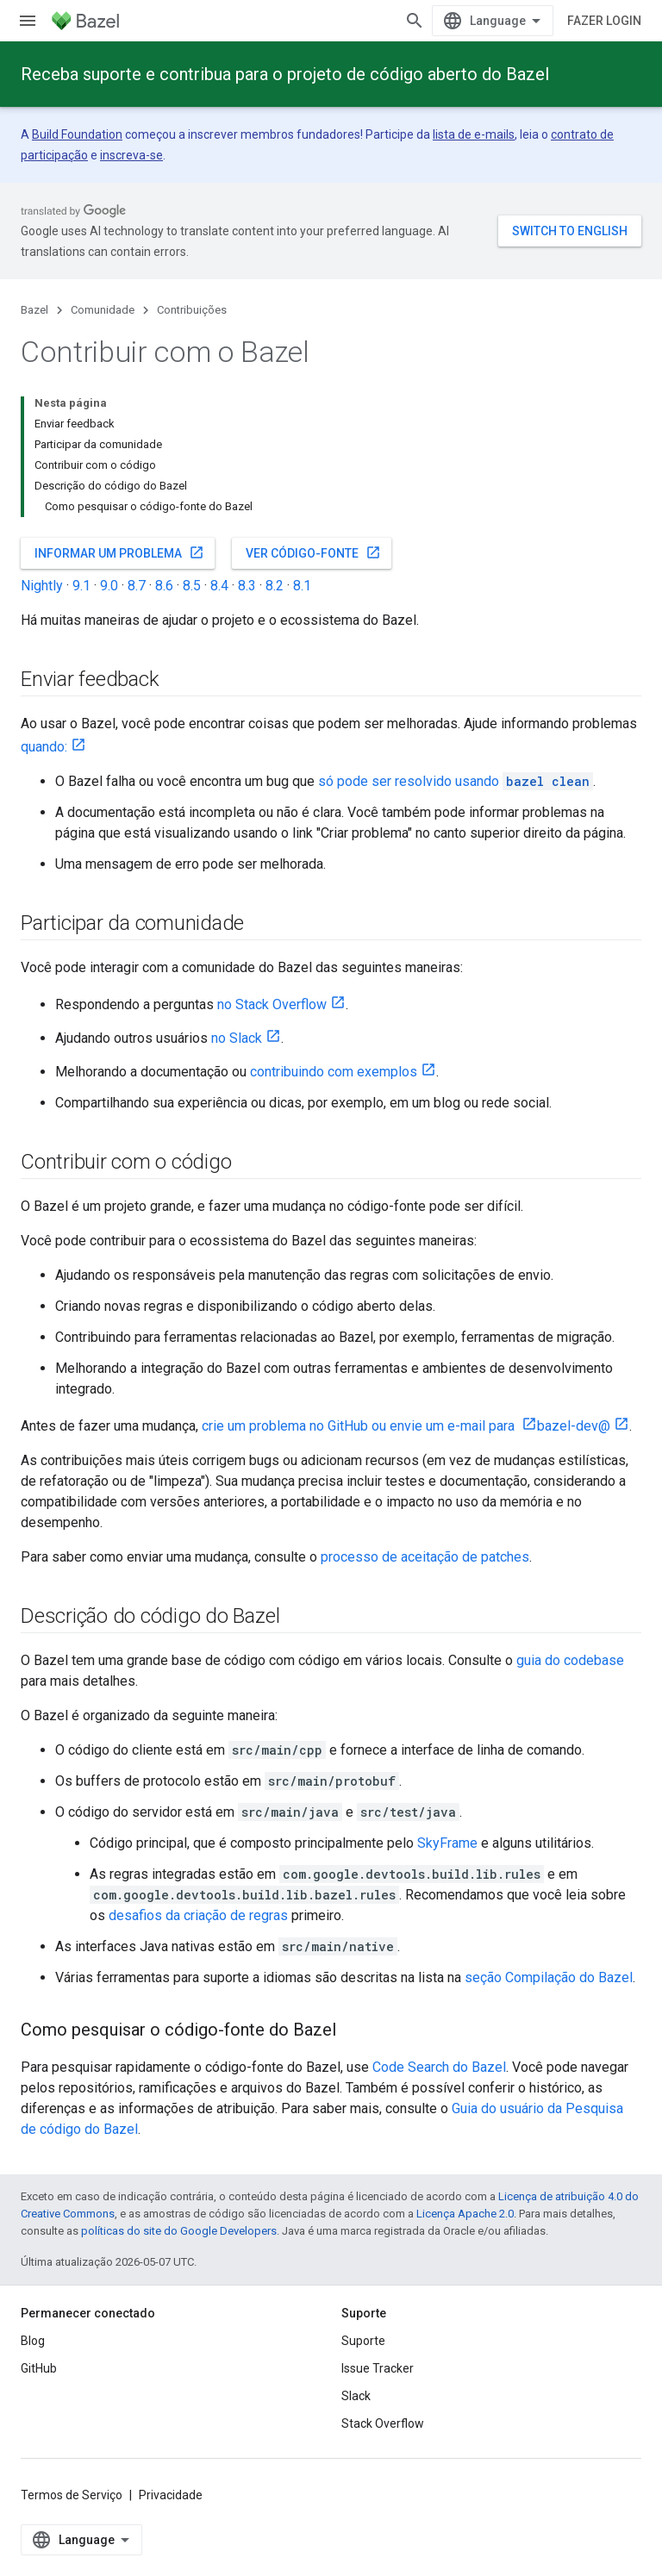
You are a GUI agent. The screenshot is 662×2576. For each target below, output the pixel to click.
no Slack (236, 1038)
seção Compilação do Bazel (549, 1977)
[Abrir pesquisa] (414, 20)
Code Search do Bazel (439, 2067)
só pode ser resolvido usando (455, 781)
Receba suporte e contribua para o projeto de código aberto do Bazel (285, 74)
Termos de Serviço (71, 2495)
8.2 (274, 585)
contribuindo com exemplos (333, 1071)
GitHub (39, 2368)
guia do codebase (570, 1660)
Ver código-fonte (313, 552)
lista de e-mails (474, 134)
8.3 (247, 585)
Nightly (42, 585)
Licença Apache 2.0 (465, 2213)
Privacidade (171, 2495)
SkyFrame (447, 1843)
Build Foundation (77, 134)
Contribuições (192, 309)
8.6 (164, 585)
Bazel (34, 309)
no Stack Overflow (272, 1004)
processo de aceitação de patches (425, 1557)
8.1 (302, 585)
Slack (356, 2396)
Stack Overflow (382, 2423)
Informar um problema (119, 552)
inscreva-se (131, 155)
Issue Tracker (377, 2368)
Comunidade (102, 309)
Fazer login (604, 21)
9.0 (109, 585)
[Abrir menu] (27, 20)
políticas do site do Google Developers (179, 2230)
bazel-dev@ (573, 1426)
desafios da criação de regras (198, 1915)
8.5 (192, 585)
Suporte (363, 2341)
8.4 (219, 585)
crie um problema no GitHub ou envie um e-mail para (360, 1426)
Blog (33, 2341)
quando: (44, 747)
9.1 (81, 585)
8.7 (137, 585)
